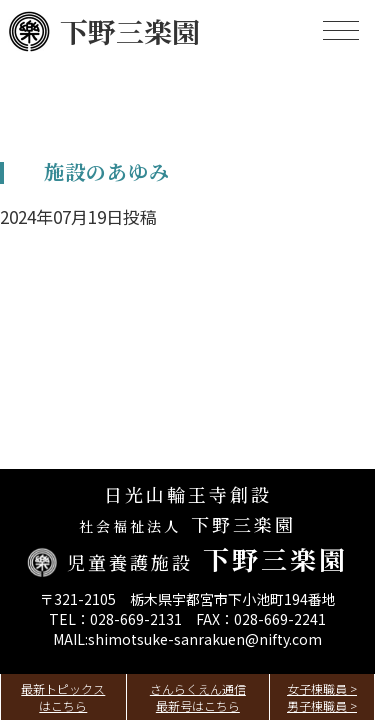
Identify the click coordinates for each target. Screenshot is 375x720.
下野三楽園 (104, 31)
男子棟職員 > (322, 705)
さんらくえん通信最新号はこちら (198, 697)
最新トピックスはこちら (63, 697)
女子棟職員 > (322, 688)
